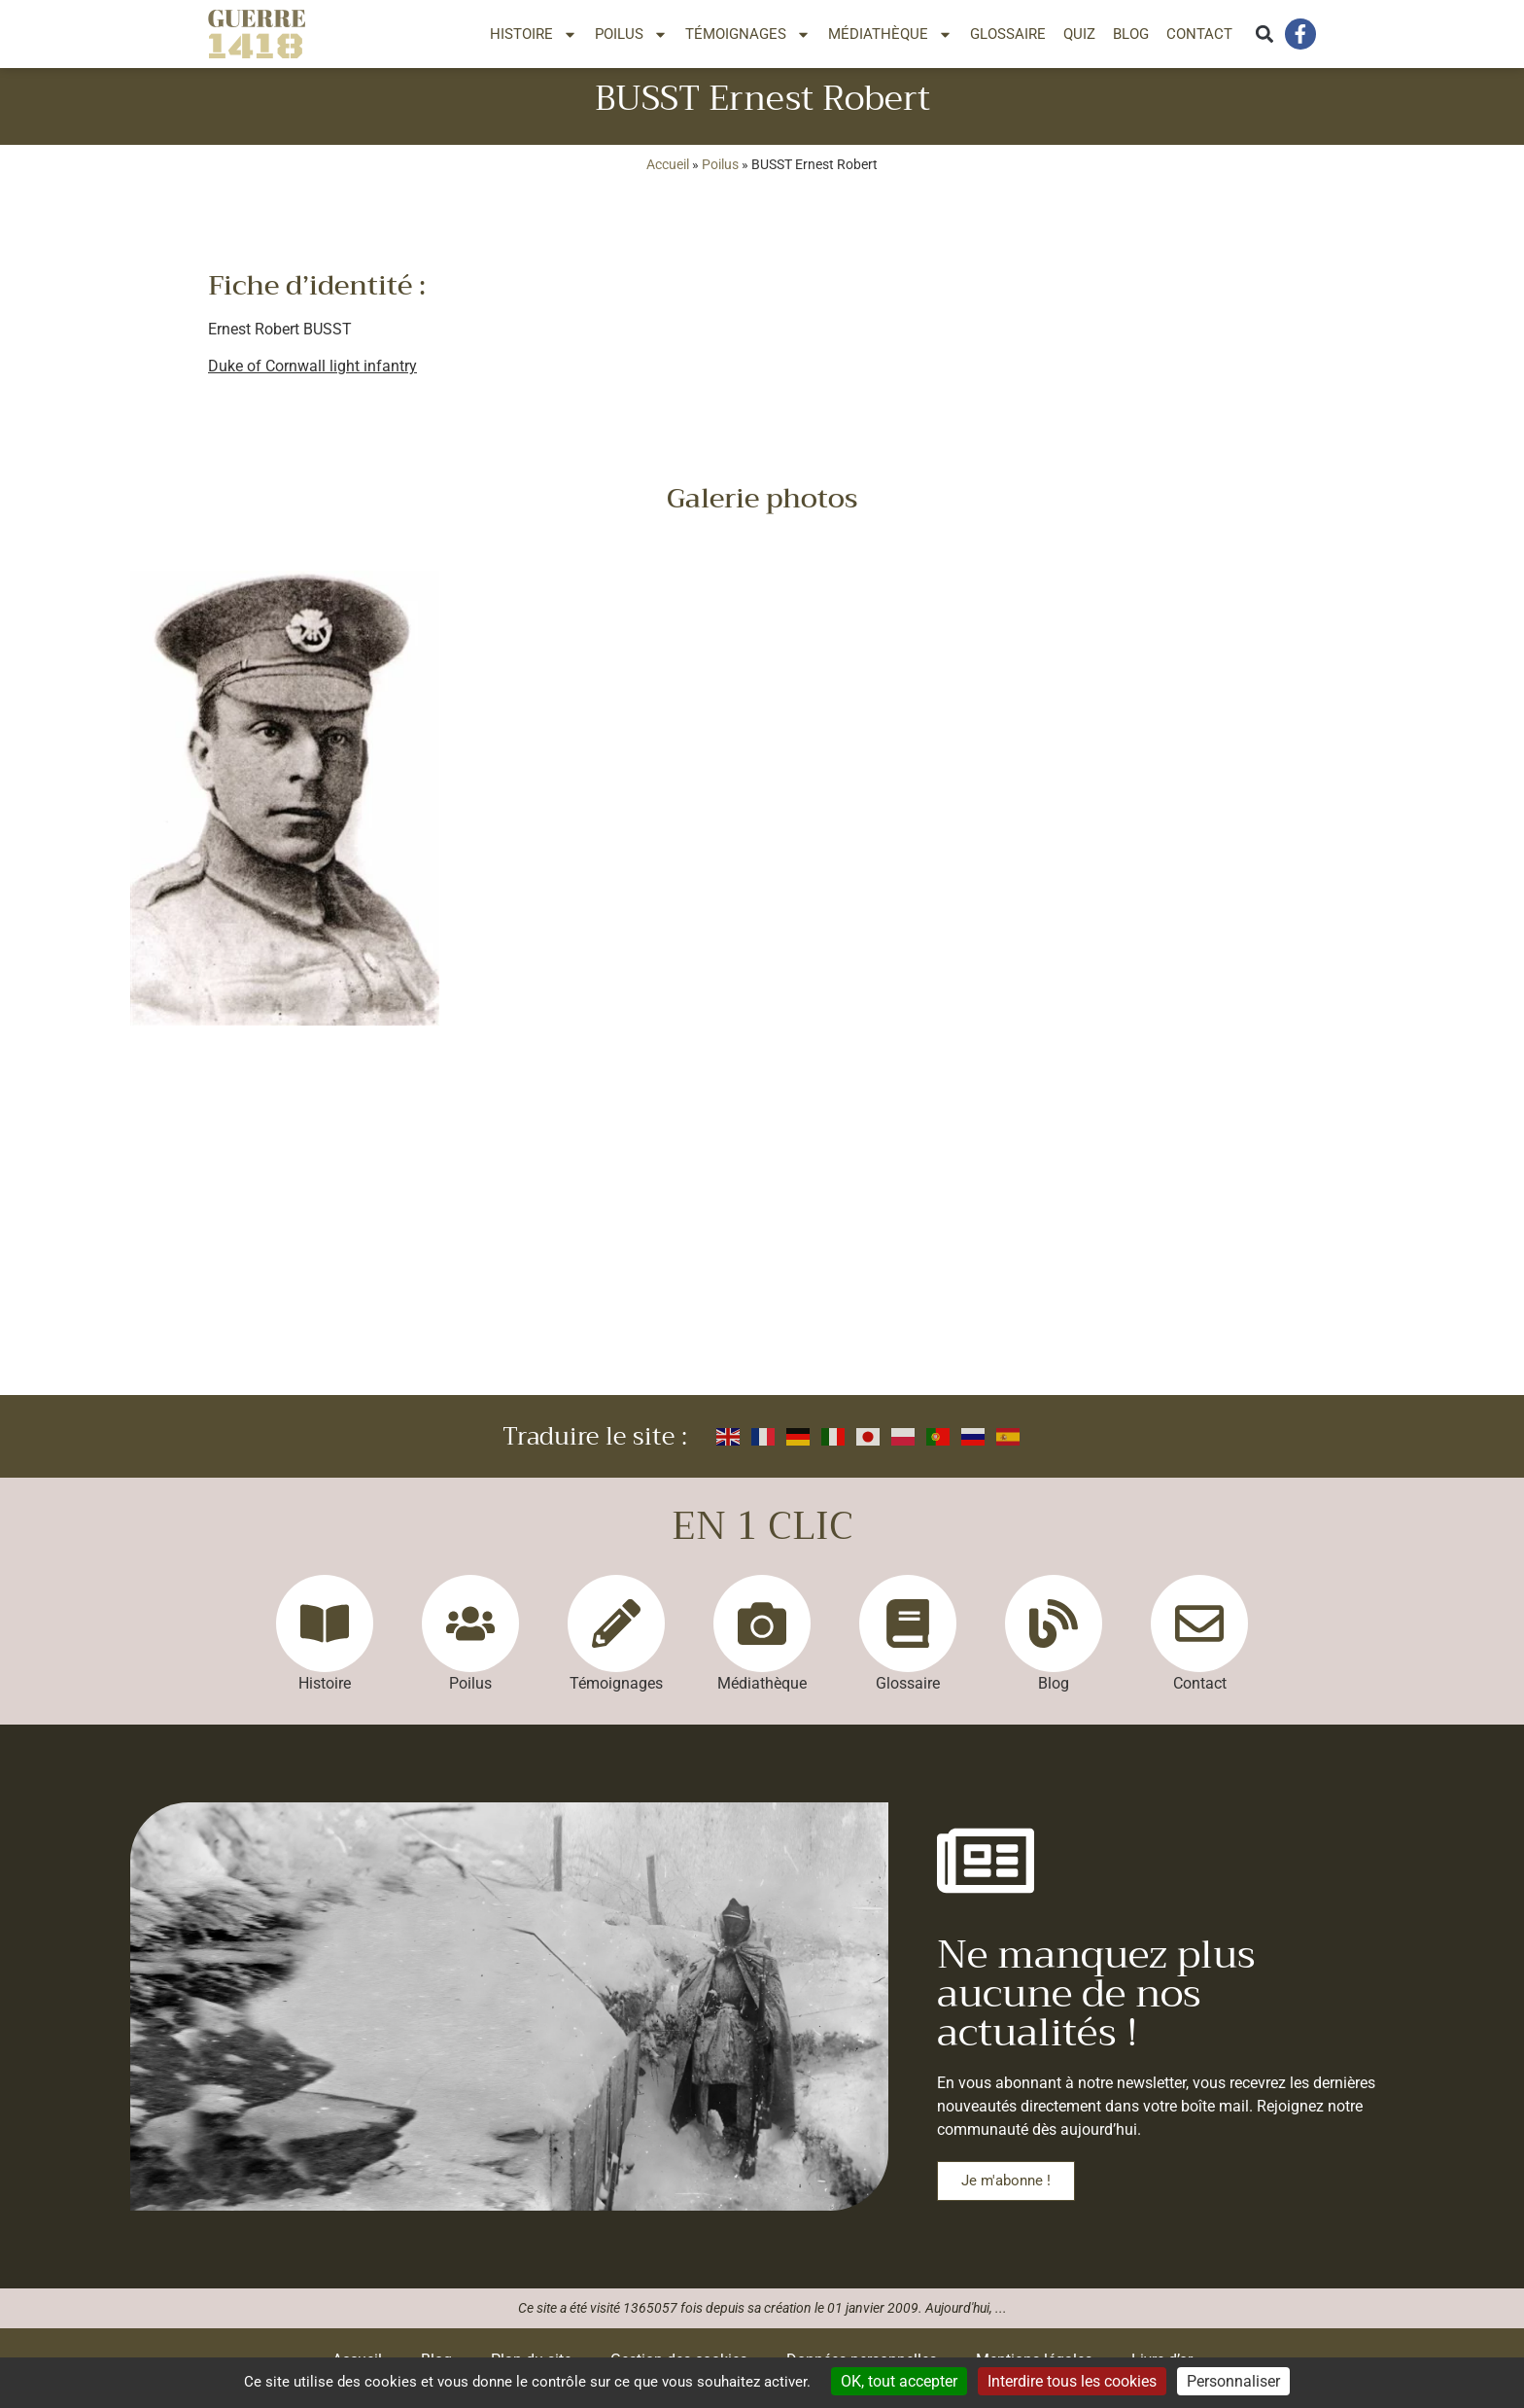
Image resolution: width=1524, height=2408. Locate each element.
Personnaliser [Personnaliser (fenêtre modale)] (1233, 2381)
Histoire (533, 34)
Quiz (1079, 34)
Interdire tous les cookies (1072, 2381)
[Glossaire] (907, 1639)
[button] (1264, 34)
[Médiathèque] (762, 1639)
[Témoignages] (616, 1639)
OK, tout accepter (899, 2381)
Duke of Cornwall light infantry (312, 381)
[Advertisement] (762, 1265)
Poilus (631, 34)
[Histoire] (324, 1639)
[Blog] (1053, 1639)
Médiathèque (890, 34)
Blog (1131, 34)
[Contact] (1199, 1639)
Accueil (667, 180)
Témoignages (748, 34)
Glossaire (1008, 34)
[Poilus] (470, 1639)
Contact (1199, 34)
